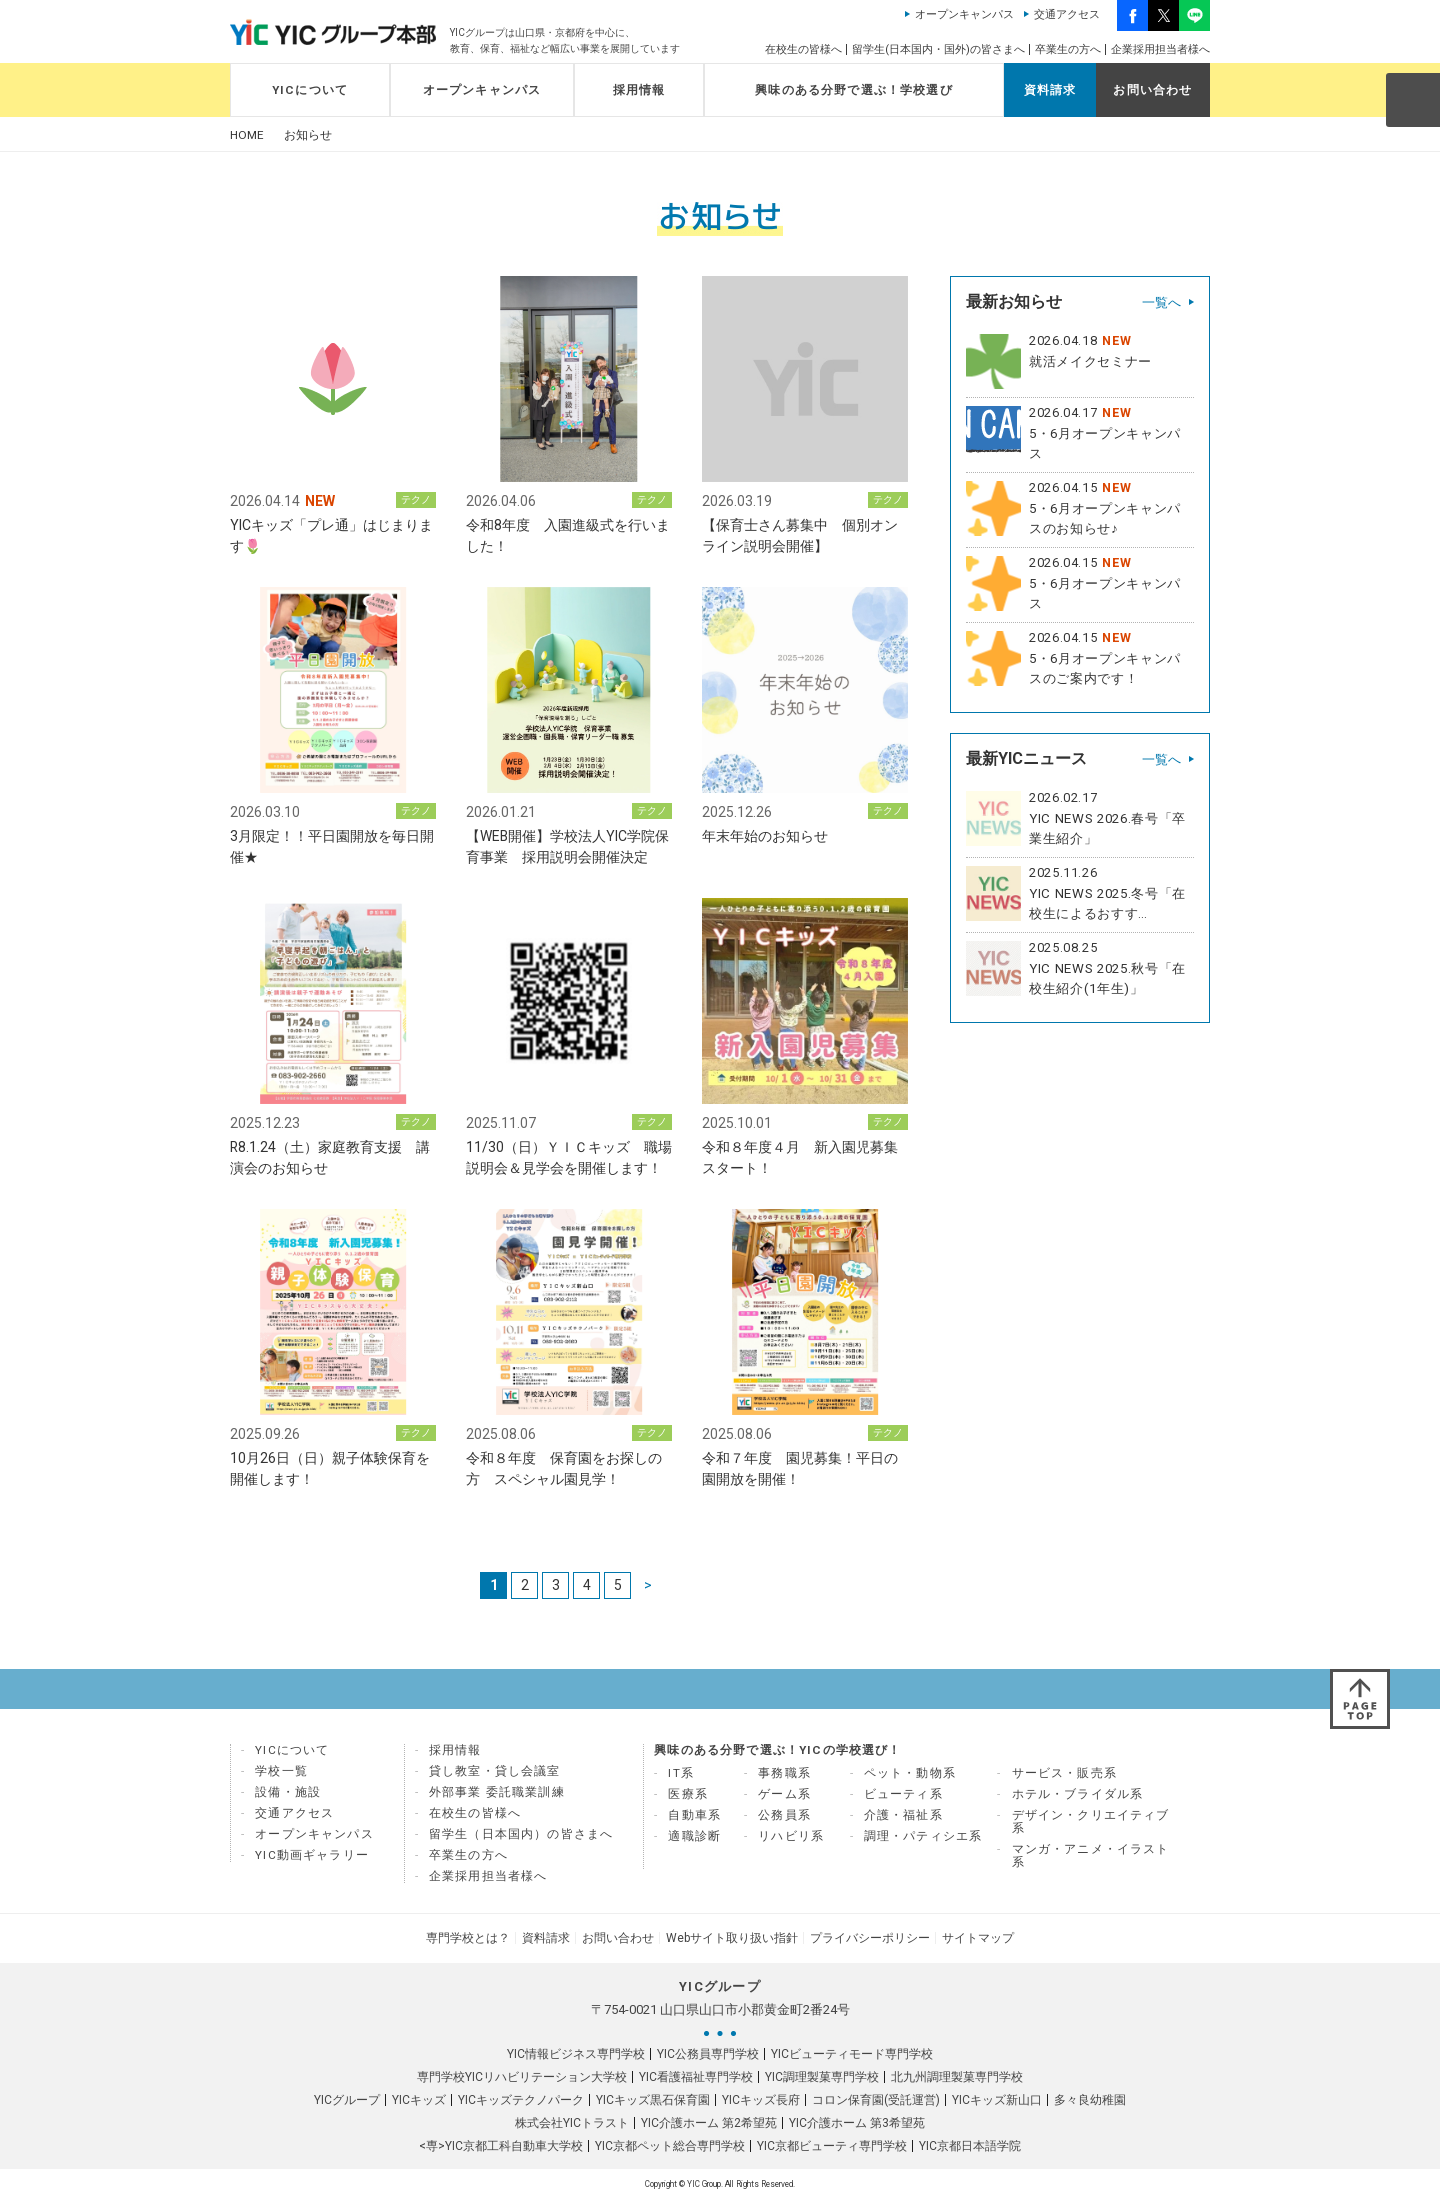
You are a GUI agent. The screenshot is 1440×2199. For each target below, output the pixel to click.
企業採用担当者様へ (1160, 49)
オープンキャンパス (964, 14)
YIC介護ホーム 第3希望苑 (857, 2123)
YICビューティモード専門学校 (852, 2054)
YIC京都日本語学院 (970, 2146)
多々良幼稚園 (1090, 2100)
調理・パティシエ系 (923, 1836)
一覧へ (1161, 302)
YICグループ (347, 2100)
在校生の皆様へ (803, 49)
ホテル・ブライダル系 (1078, 1794)
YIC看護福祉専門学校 (696, 2077)
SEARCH (1412, 99)
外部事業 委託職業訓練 (497, 1792)
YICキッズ (419, 2100)
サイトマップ (978, 1938)
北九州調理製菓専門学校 (957, 2077)
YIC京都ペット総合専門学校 (670, 2146)
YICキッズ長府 (761, 2100)
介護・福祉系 (903, 1815)
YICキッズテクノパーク (521, 2100)
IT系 (681, 1773)
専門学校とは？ (468, 1938)
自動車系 (694, 1815)
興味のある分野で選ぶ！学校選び (854, 90)
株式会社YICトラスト (572, 2123)
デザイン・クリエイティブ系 (1091, 1821)
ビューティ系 (903, 1794)
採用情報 (639, 90)
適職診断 (694, 1836)
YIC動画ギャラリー (312, 1855)
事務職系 (784, 1773)
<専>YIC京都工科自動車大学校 (501, 2146)
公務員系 (784, 1815)
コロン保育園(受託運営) (876, 2100)
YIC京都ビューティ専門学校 (832, 2146)
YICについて (310, 90)
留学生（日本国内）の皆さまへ (521, 1834)
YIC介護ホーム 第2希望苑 (709, 2123)
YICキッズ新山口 (997, 2100)
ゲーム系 (784, 1794)
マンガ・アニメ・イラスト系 (1091, 1855)
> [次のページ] (648, 1585)
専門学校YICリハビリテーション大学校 (522, 2077)
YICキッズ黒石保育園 (653, 2100)
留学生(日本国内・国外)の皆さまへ (938, 49)
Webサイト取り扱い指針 (732, 1938)
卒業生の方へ (1068, 49)
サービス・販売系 (1064, 1773)
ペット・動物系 (910, 1773)
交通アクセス (1067, 14)
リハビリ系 (791, 1836)
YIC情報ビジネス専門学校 (576, 2054)
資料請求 (1050, 90)
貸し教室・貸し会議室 (495, 1771)
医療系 (688, 1794)
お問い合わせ (1152, 90)
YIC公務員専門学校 (708, 2054)
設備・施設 (288, 1792)
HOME (247, 135)
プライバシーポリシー (870, 1938)
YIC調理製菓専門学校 (822, 2077)
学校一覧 (281, 1771)
